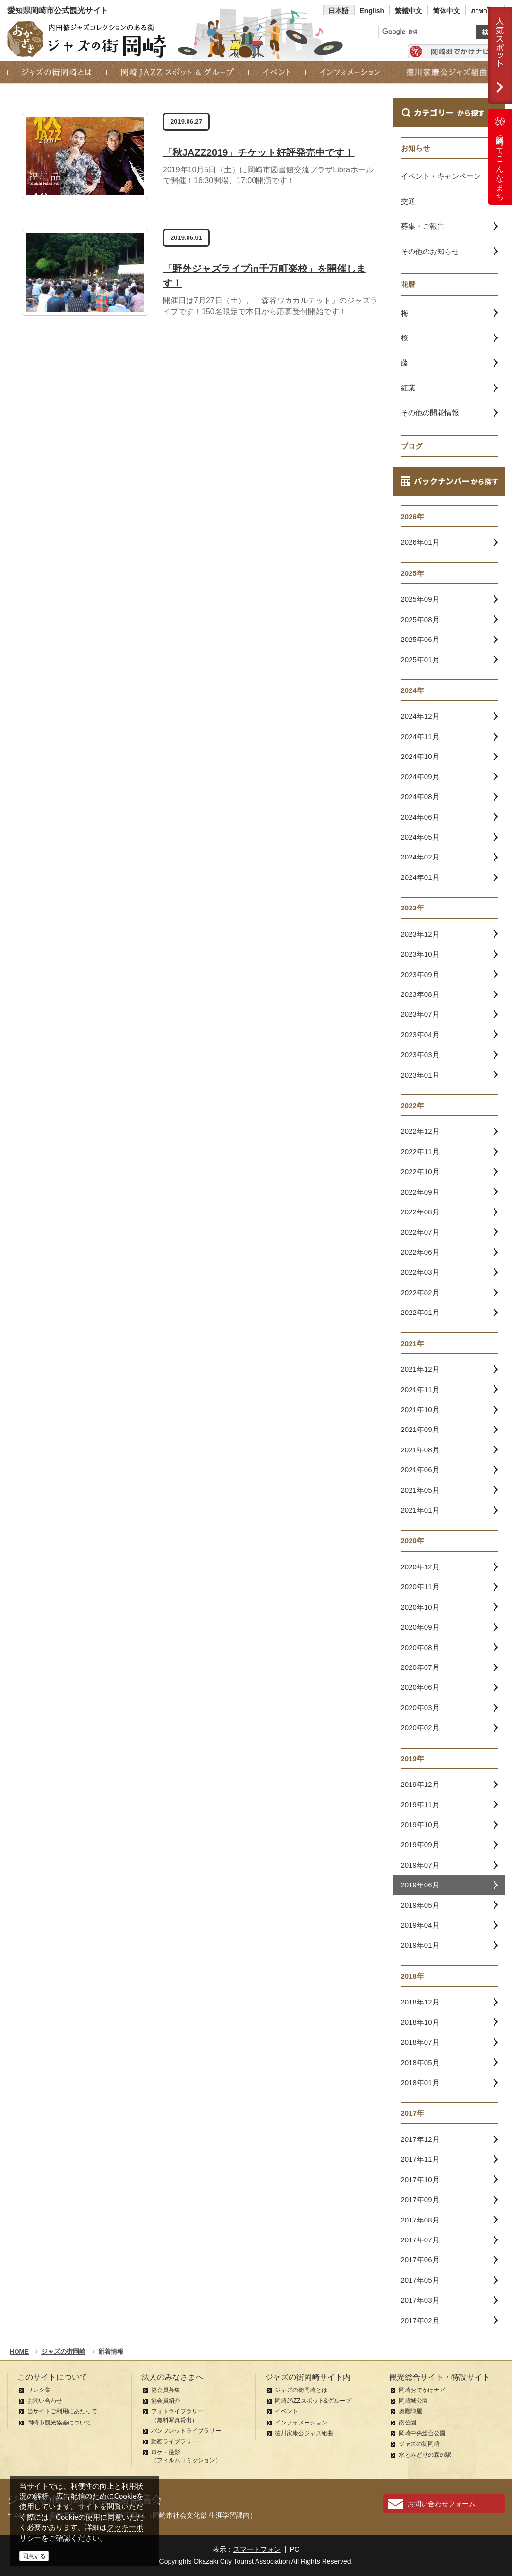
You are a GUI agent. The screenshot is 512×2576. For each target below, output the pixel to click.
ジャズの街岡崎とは (301, 2390)
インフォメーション (301, 2422)
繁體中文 (408, 11)
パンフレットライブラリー (186, 2430)
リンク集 (39, 2390)
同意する (34, 2556)
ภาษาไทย (485, 11)
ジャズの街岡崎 (419, 2444)
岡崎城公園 (413, 2400)
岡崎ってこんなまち (500, 157)
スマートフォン (257, 2549)
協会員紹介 (165, 2400)
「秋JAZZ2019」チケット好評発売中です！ (259, 152)
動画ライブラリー (174, 2441)
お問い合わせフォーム (442, 2504)
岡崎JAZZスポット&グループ (313, 2400)
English (371, 11)
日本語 (338, 11)
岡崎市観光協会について (59, 2422)
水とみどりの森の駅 (425, 2454)
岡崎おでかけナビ (422, 2390)
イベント (286, 2411)
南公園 (407, 2422)
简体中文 (446, 11)
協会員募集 (165, 2390)
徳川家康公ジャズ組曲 (304, 2433)
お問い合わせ (44, 2400)
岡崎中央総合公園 (422, 2433)
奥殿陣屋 (410, 2411)
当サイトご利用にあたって (62, 2411)
